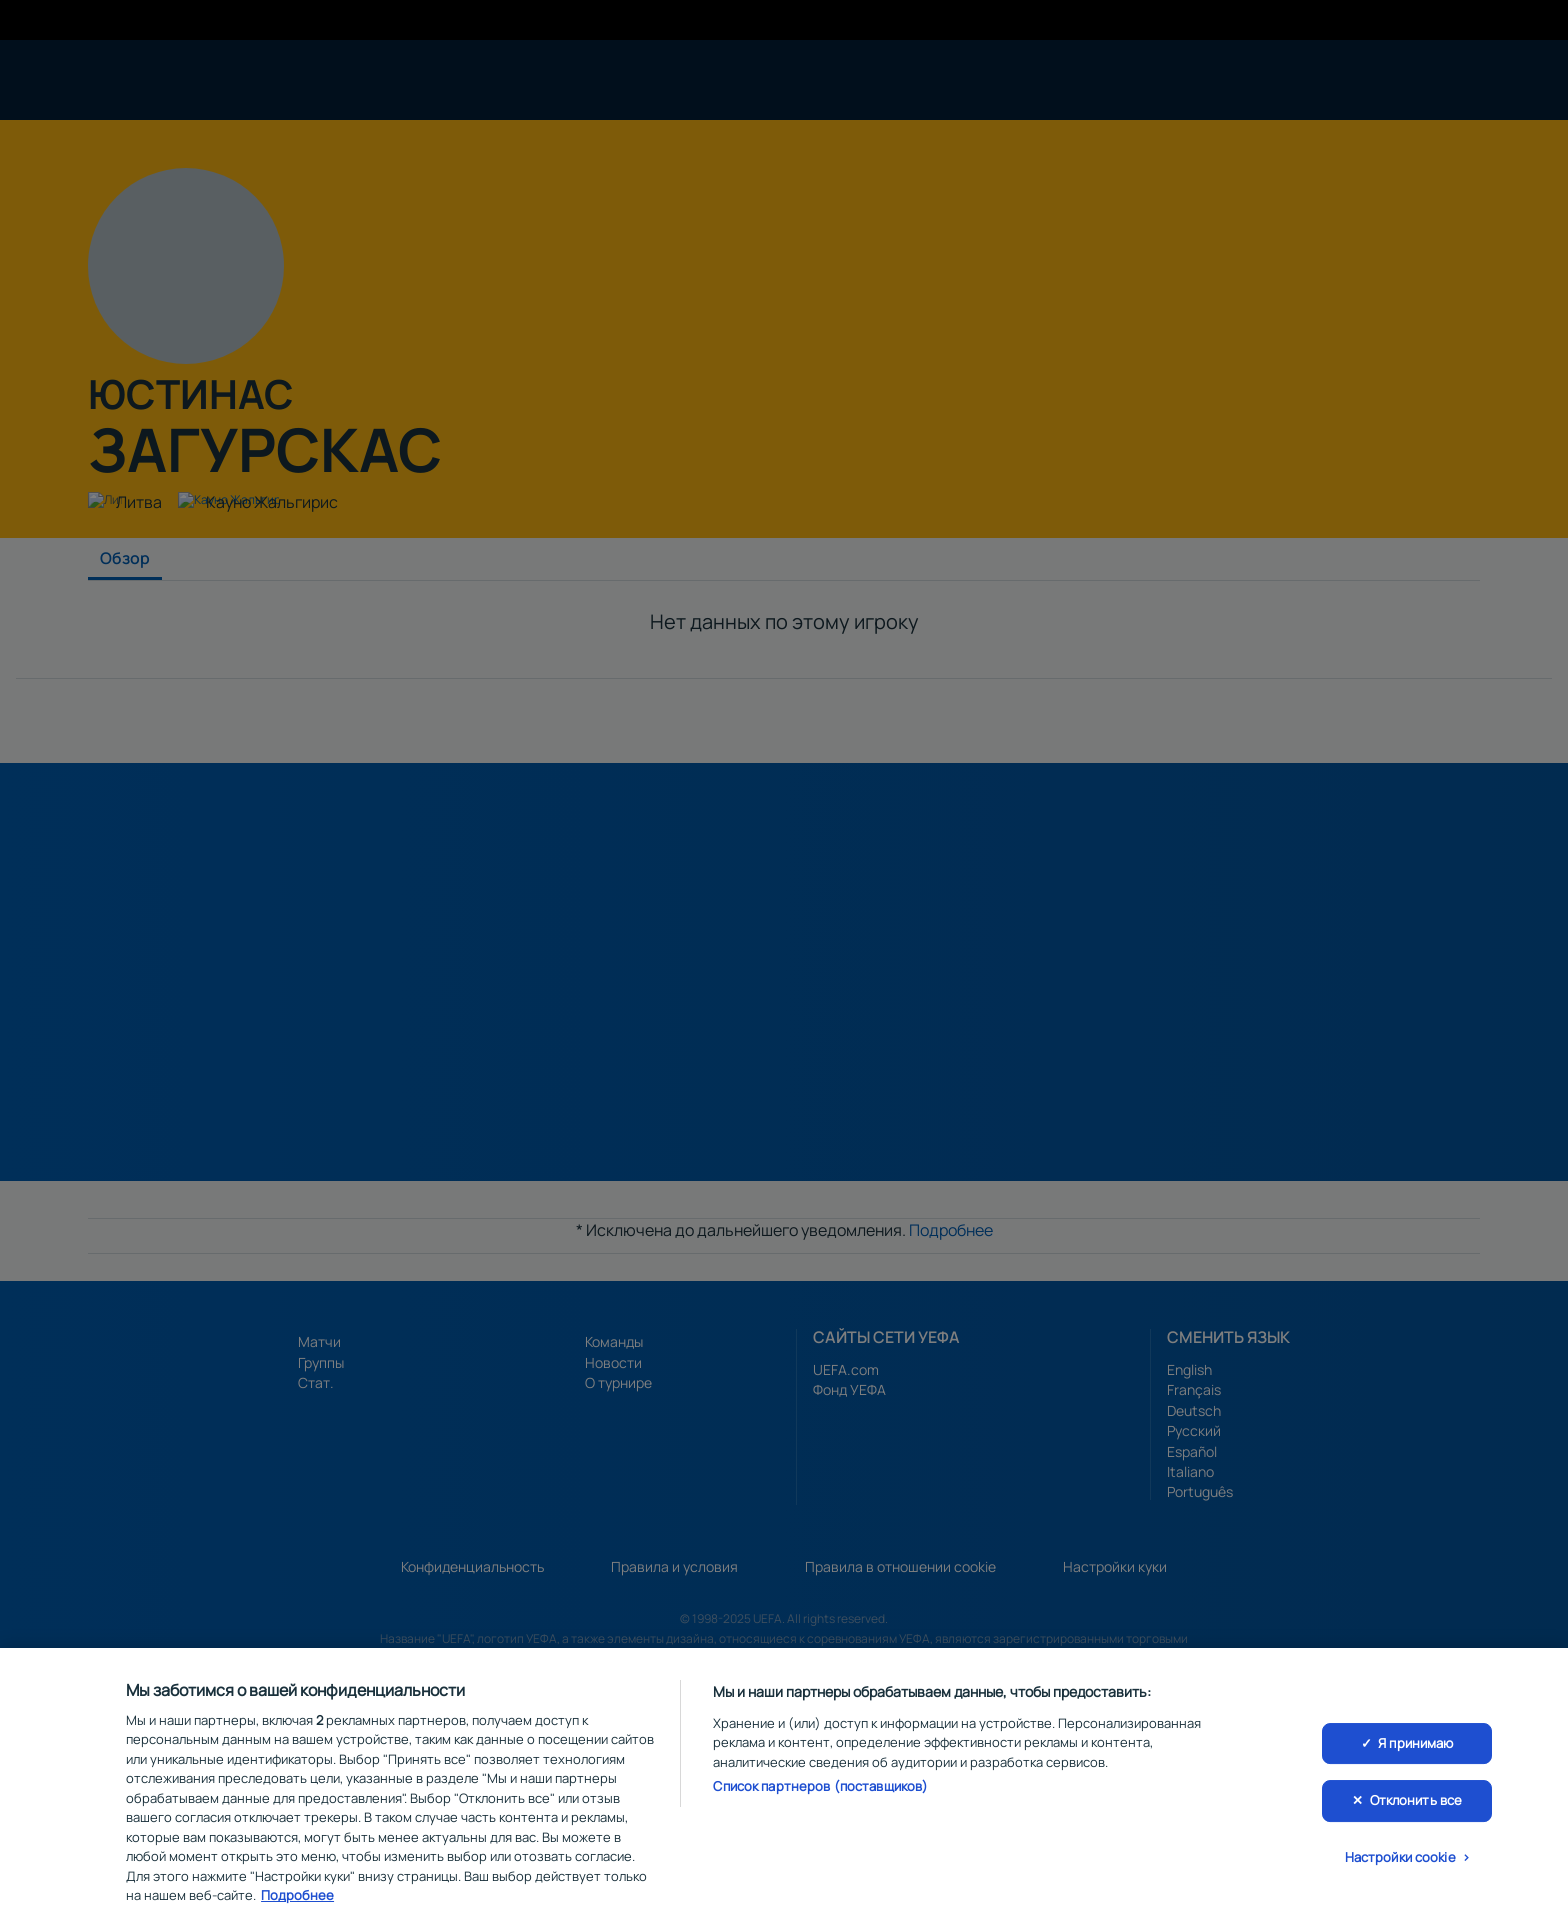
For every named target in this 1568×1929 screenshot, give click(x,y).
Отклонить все (1416, 1806)
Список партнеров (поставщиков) (820, 1793)
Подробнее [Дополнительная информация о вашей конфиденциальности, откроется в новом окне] (297, 1902)
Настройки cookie (1400, 1863)
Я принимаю (1415, 1749)
